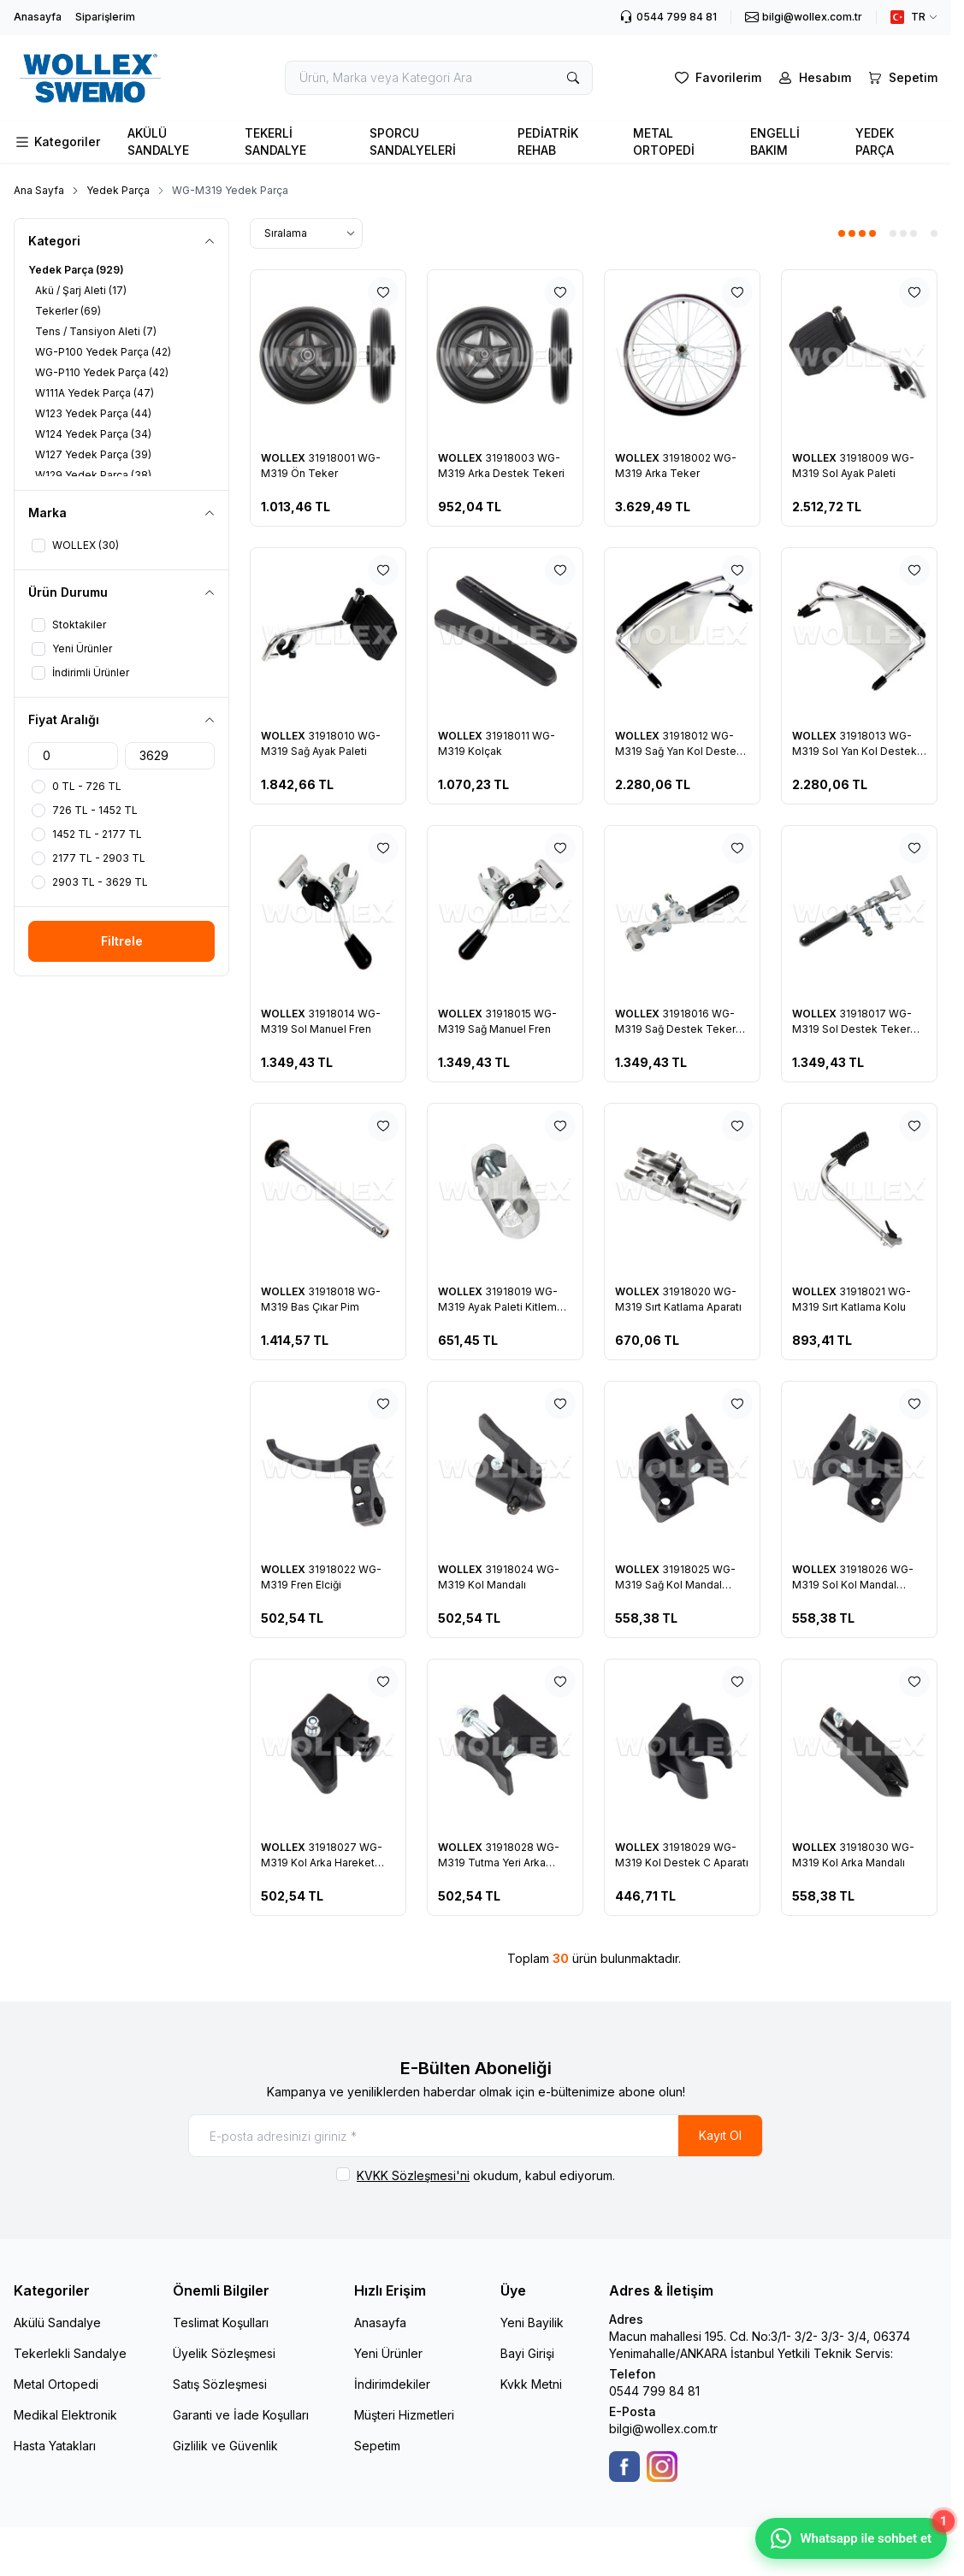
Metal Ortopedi (56, 2384)
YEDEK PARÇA (874, 141)
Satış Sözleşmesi (220, 2384)
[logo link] (110, 78)
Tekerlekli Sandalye (70, 2353)
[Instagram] (662, 2466)
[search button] (573, 78)
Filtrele (122, 941)
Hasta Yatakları (55, 2445)
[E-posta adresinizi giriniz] (475, 2135)
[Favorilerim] (716, 78)
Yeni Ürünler (388, 2353)
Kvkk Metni (531, 2384)
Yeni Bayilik (532, 2322)
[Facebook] (624, 2466)
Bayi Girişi (527, 2353)
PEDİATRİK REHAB (547, 141)
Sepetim (377, 2445)
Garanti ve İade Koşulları (241, 2415)
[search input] (439, 78)
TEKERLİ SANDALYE (275, 141)
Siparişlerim (105, 16)
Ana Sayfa (39, 190)
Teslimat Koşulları (221, 2322)
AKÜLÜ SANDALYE (158, 141)
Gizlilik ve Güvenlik (225, 2445)
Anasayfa (38, 16)
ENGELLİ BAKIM (775, 141)
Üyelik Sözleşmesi (224, 2353)
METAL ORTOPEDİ (664, 141)
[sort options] (306, 233)
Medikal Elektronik (65, 2415)
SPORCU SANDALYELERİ (413, 141)
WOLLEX (284, 457)
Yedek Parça (118, 190)
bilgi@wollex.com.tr (663, 2428)
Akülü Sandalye (57, 2322)
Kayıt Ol (720, 2135)
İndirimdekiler (392, 2384)
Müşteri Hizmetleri (404, 2415)
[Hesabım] (813, 78)
